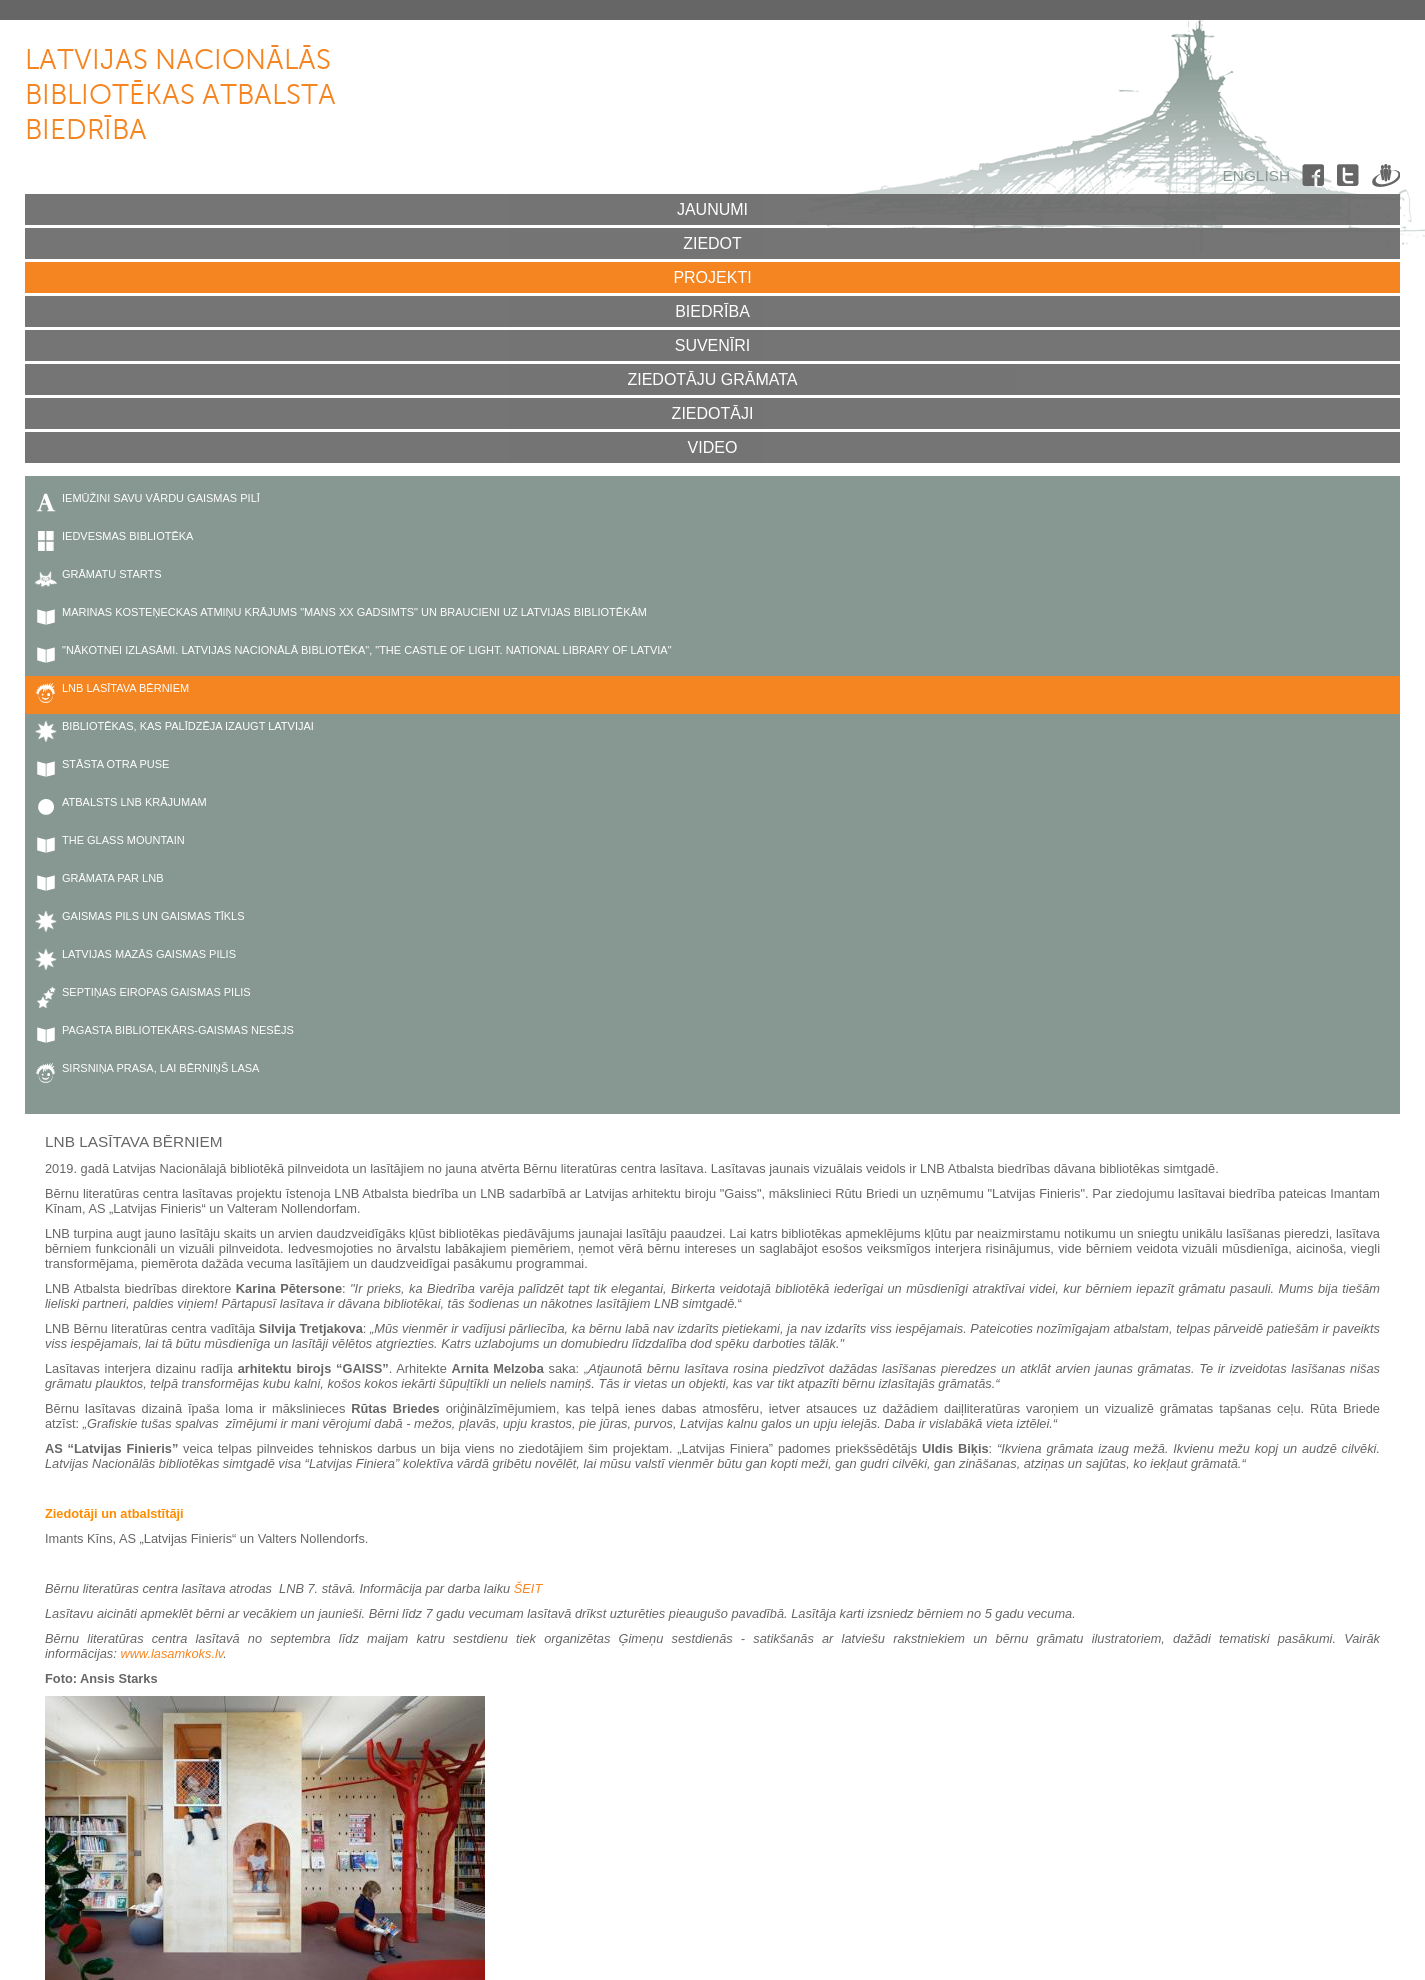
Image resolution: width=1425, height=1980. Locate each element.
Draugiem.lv (1386, 179)
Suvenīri (713, 345)
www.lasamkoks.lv (171, 1653)
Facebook (1316, 179)
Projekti (712, 277)
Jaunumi (712, 209)
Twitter (1351, 179)
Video (713, 447)
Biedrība (712, 311)
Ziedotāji (713, 413)
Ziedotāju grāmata (712, 379)
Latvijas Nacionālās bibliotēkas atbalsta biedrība (180, 96)
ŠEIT (528, 1588)
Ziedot (712, 243)
